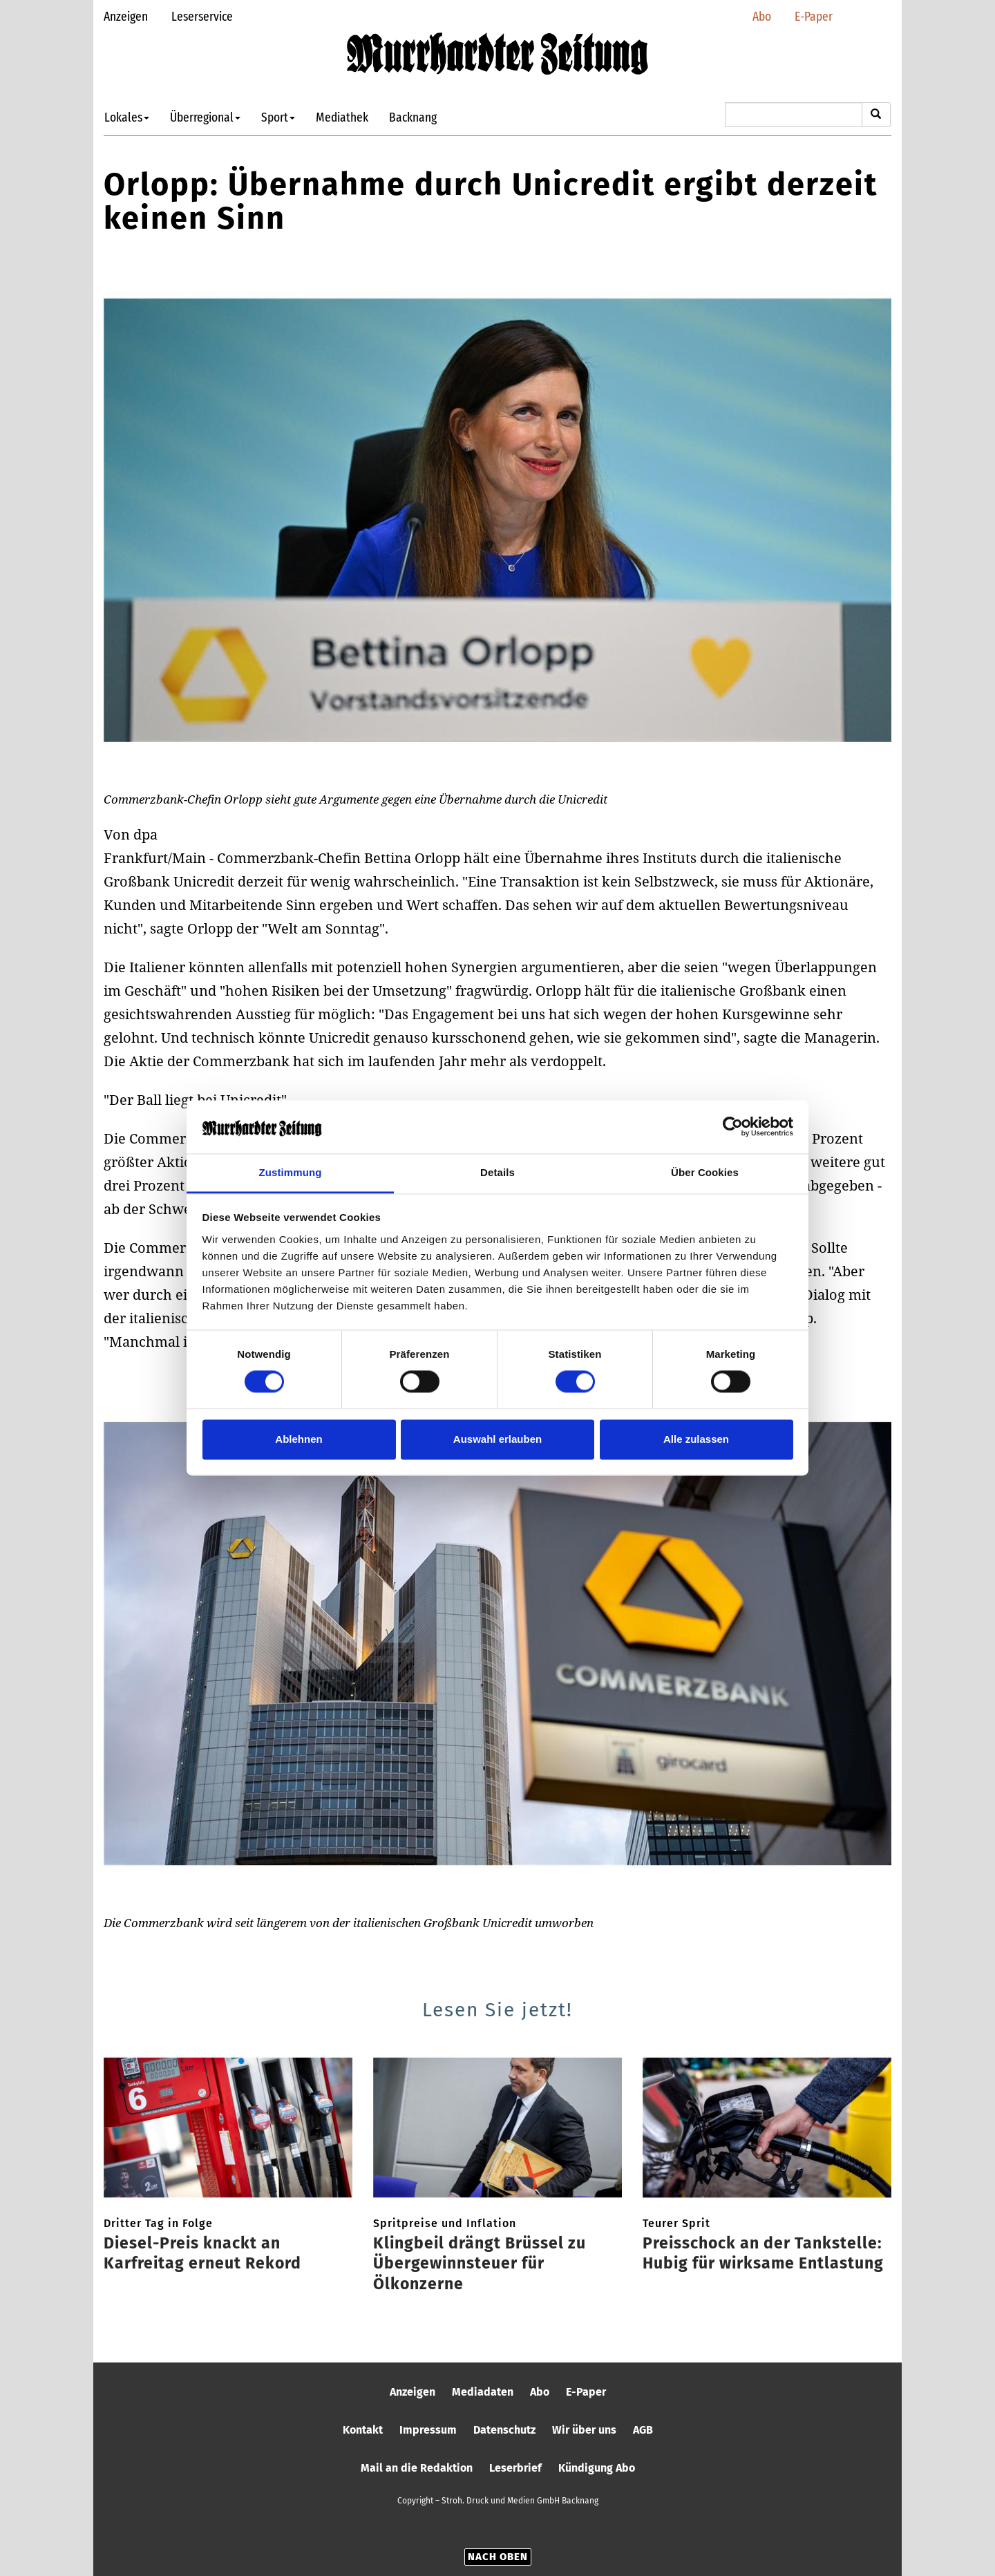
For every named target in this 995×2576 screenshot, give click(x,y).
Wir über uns (584, 2429)
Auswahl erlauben (497, 1439)
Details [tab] (497, 1172)
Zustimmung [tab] (290, 1172)
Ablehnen (298, 1439)
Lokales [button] (126, 117)
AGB (643, 2429)
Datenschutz (504, 2429)
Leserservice (202, 16)
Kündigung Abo (596, 2467)
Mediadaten (482, 2391)
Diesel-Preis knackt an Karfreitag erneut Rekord (202, 2253)
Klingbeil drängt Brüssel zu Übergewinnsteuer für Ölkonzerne (479, 2263)
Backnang (413, 117)
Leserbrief (515, 2467)
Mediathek (342, 117)
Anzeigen (126, 16)
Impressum (428, 2429)
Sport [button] (278, 117)
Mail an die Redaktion (417, 2467)
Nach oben (498, 2556)
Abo (761, 16)
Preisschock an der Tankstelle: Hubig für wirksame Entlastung (763, 2253)
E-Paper (814, 16)
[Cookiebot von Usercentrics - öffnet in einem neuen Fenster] (732, 1127)
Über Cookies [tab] (705, 1172)
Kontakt (363, 2429)
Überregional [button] (205, 117)
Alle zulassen (696, 1439)
